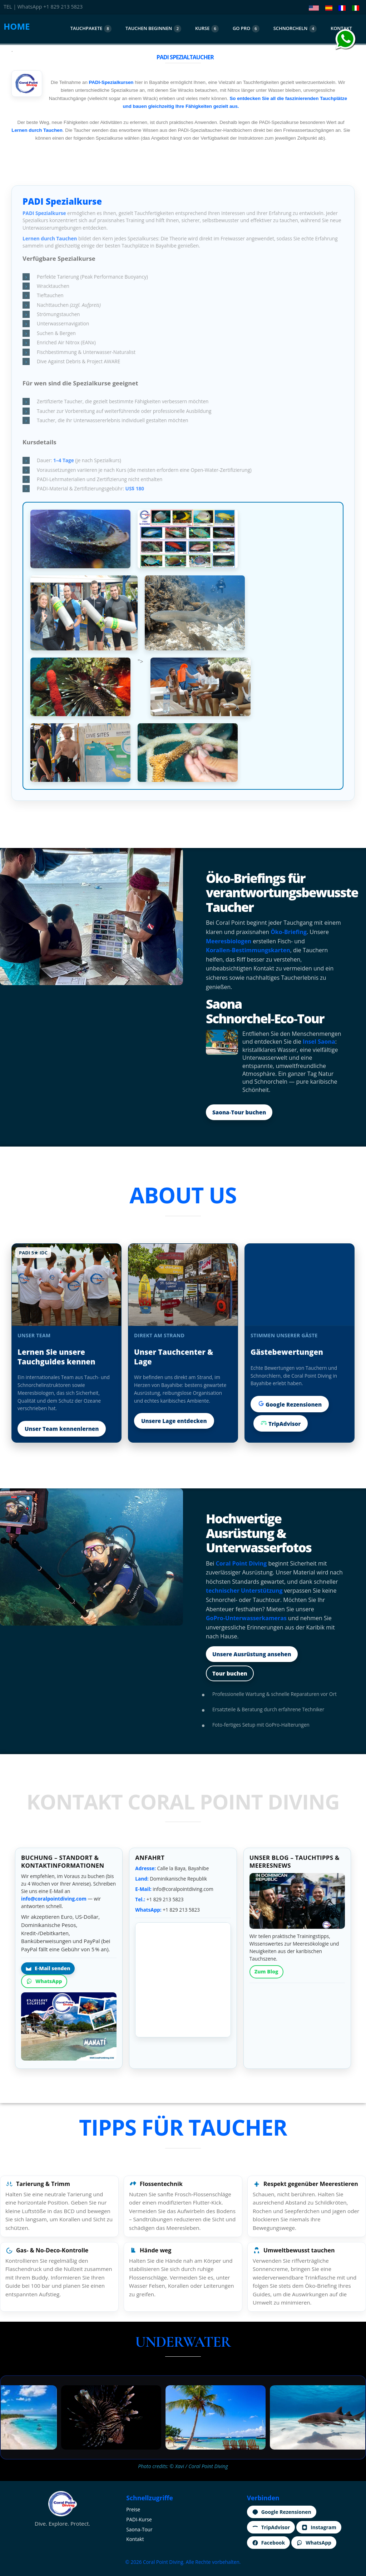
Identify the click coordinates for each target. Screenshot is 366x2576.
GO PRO (246, 29)
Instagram (318, 2527)
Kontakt (135, 2539)
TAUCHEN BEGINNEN (153, 29)
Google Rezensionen (290, 1404)
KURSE (207, 29)
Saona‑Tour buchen (239, 1112)
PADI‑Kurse (139, 2519)
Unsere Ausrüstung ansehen (251, 1654)
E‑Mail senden (47, 1968)
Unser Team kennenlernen (62, 1428)
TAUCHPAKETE (91, 29)
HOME (17, 26)
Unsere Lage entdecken (174, 1420)
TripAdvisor (281, 1423)
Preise (133, 2509)
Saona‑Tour (139, 2529)
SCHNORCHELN (295, 29)
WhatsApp (44, 1981)
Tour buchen (229, 1673)
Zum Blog (266, 1971)
